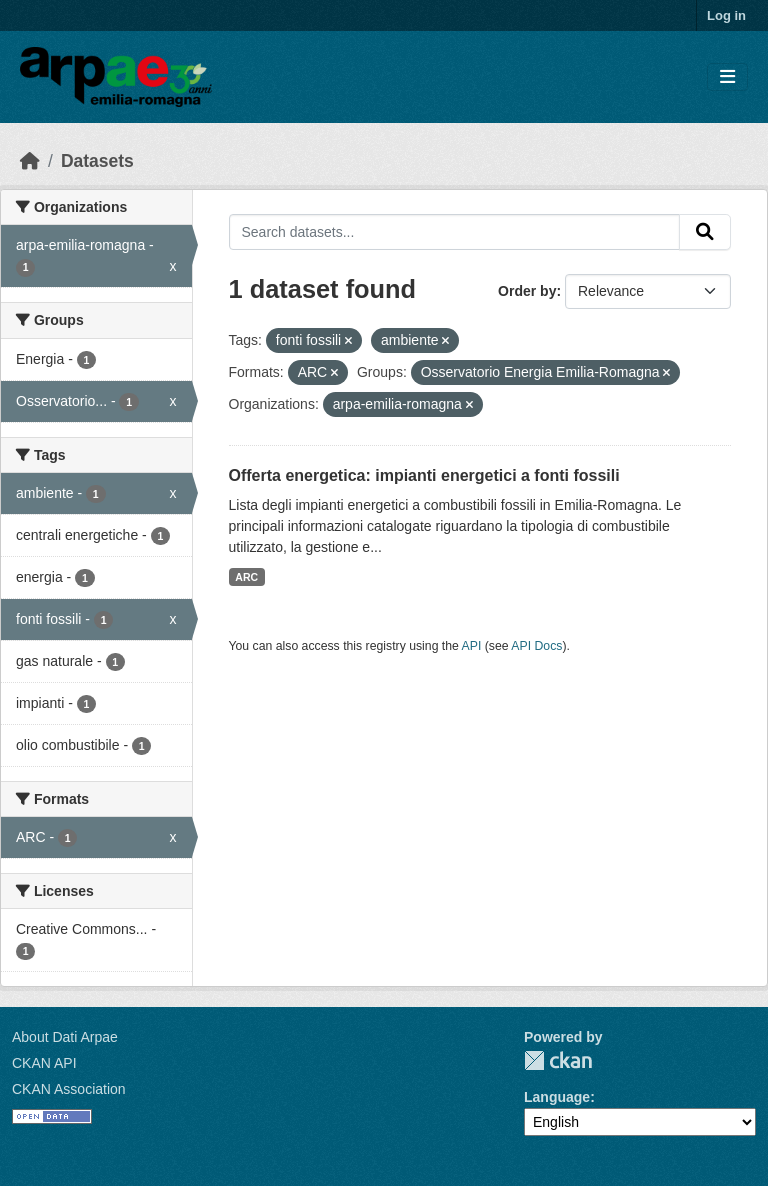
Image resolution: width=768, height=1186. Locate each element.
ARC (246, 577)
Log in (726, 15)
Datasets (97, 161)
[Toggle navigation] (727, 77)
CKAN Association (69, 1089)
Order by (527, 291)
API (472, 646)
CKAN (558, 1060)
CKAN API (44, 1063)
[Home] (30, 161)
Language (557, 1097)
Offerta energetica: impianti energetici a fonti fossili (424, 475)
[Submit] (705, 232)
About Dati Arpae (65, 1037)
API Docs (536, 646)
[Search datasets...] (455, 232)
